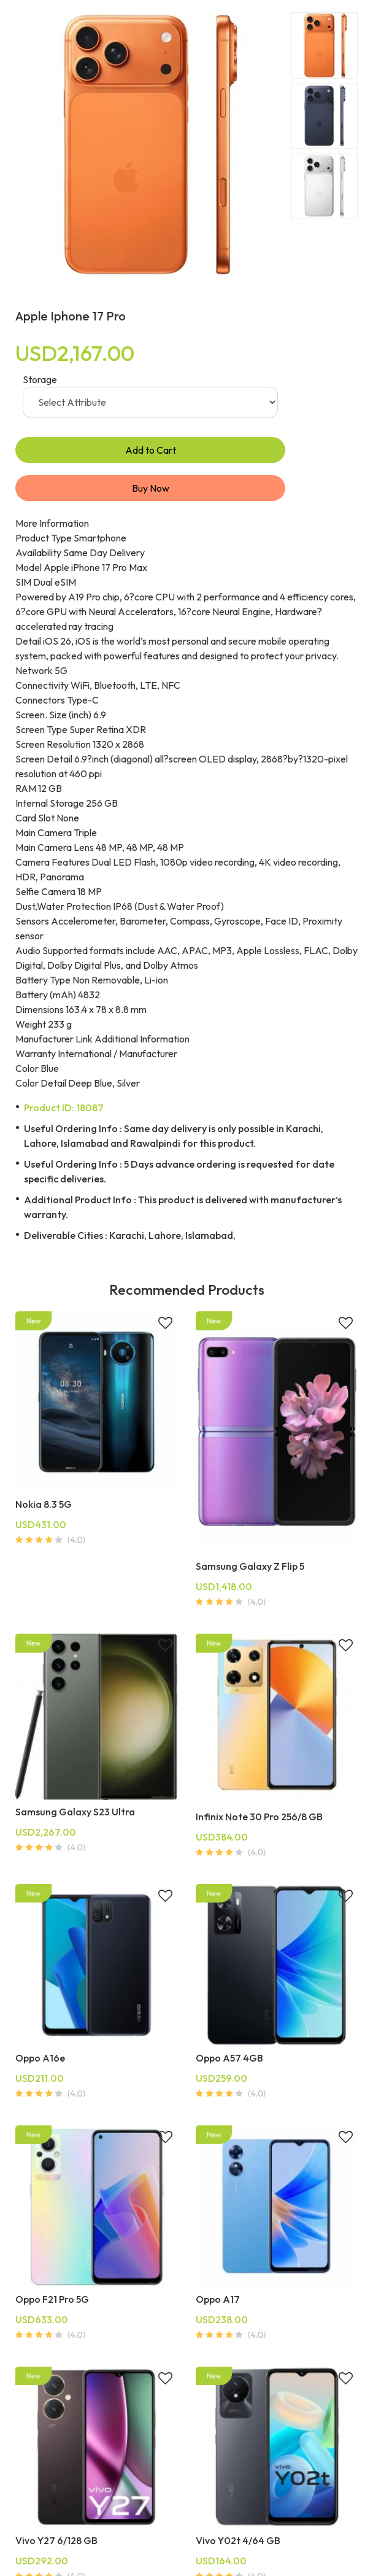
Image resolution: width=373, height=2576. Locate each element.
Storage (40, 379)
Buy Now (150, 488)
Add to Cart (150, 450)
